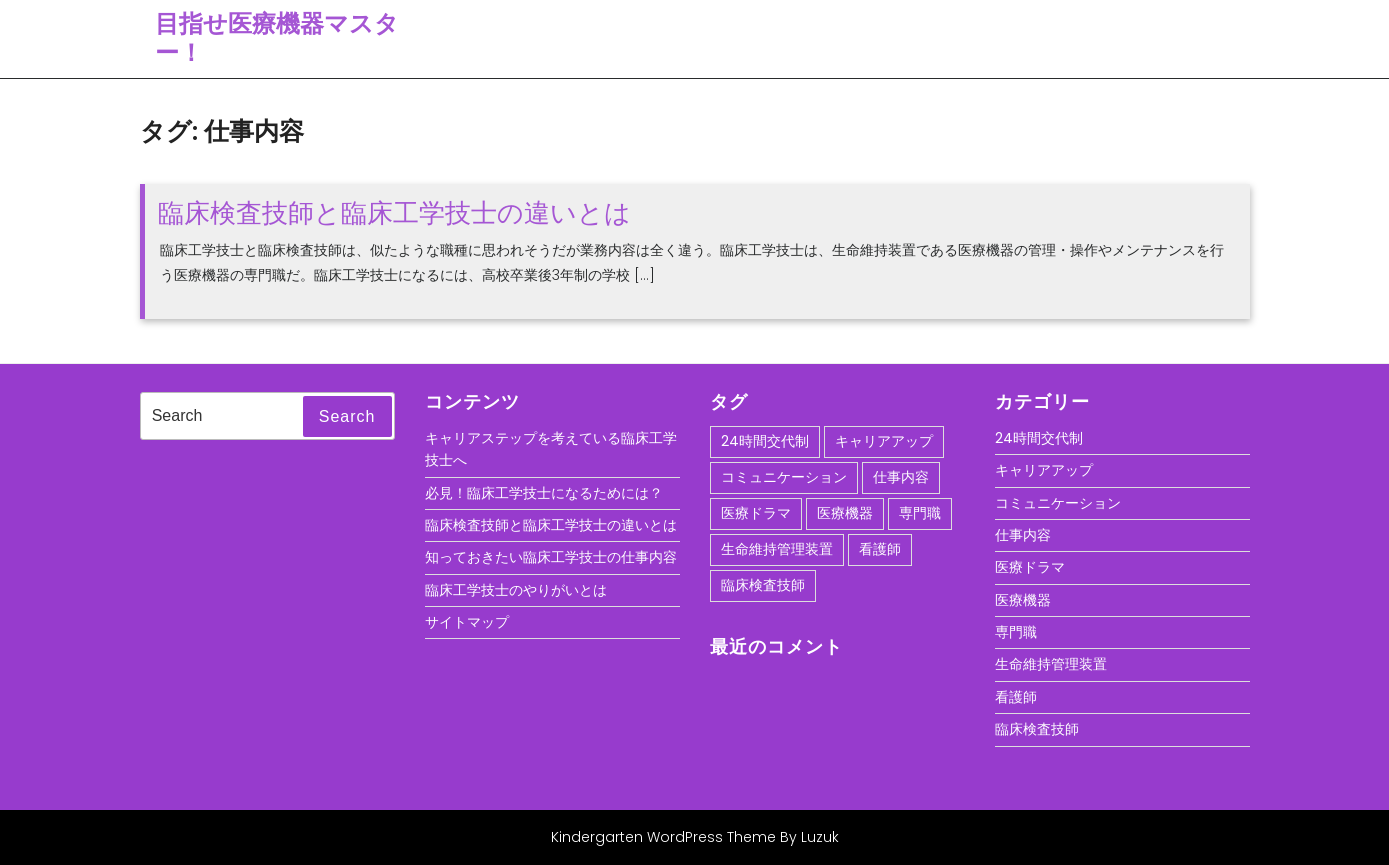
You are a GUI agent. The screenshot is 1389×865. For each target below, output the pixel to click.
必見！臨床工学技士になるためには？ (544, 493)
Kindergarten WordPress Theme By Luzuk (695, 837)
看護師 (1016, 697)
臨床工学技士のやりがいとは (516, 590)
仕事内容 (1023, 535)
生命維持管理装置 (1051, 664)
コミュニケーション (1058, 503)
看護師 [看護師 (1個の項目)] (880, 549)
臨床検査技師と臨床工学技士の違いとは (394, 213)
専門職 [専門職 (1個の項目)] (920, 513)
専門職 (1016, 632)
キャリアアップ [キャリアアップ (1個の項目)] (884, 441)
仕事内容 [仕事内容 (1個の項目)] (901, 477)
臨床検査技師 (1037, 729)
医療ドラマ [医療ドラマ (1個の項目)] (756, 513)
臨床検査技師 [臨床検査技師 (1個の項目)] (763, 585)
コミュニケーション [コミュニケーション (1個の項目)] (784, 477)
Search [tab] (347, 416)
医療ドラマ (1030, 567)
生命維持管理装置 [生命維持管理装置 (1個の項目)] (777, 549)
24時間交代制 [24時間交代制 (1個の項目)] (765, 441)
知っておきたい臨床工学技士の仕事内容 (551, 557)
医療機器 (1023, 600)
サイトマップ (467, 622)
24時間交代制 (1039, 438)
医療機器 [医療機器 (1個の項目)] (845, 513)
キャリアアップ (1044, 470)
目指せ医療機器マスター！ (277, 38)
